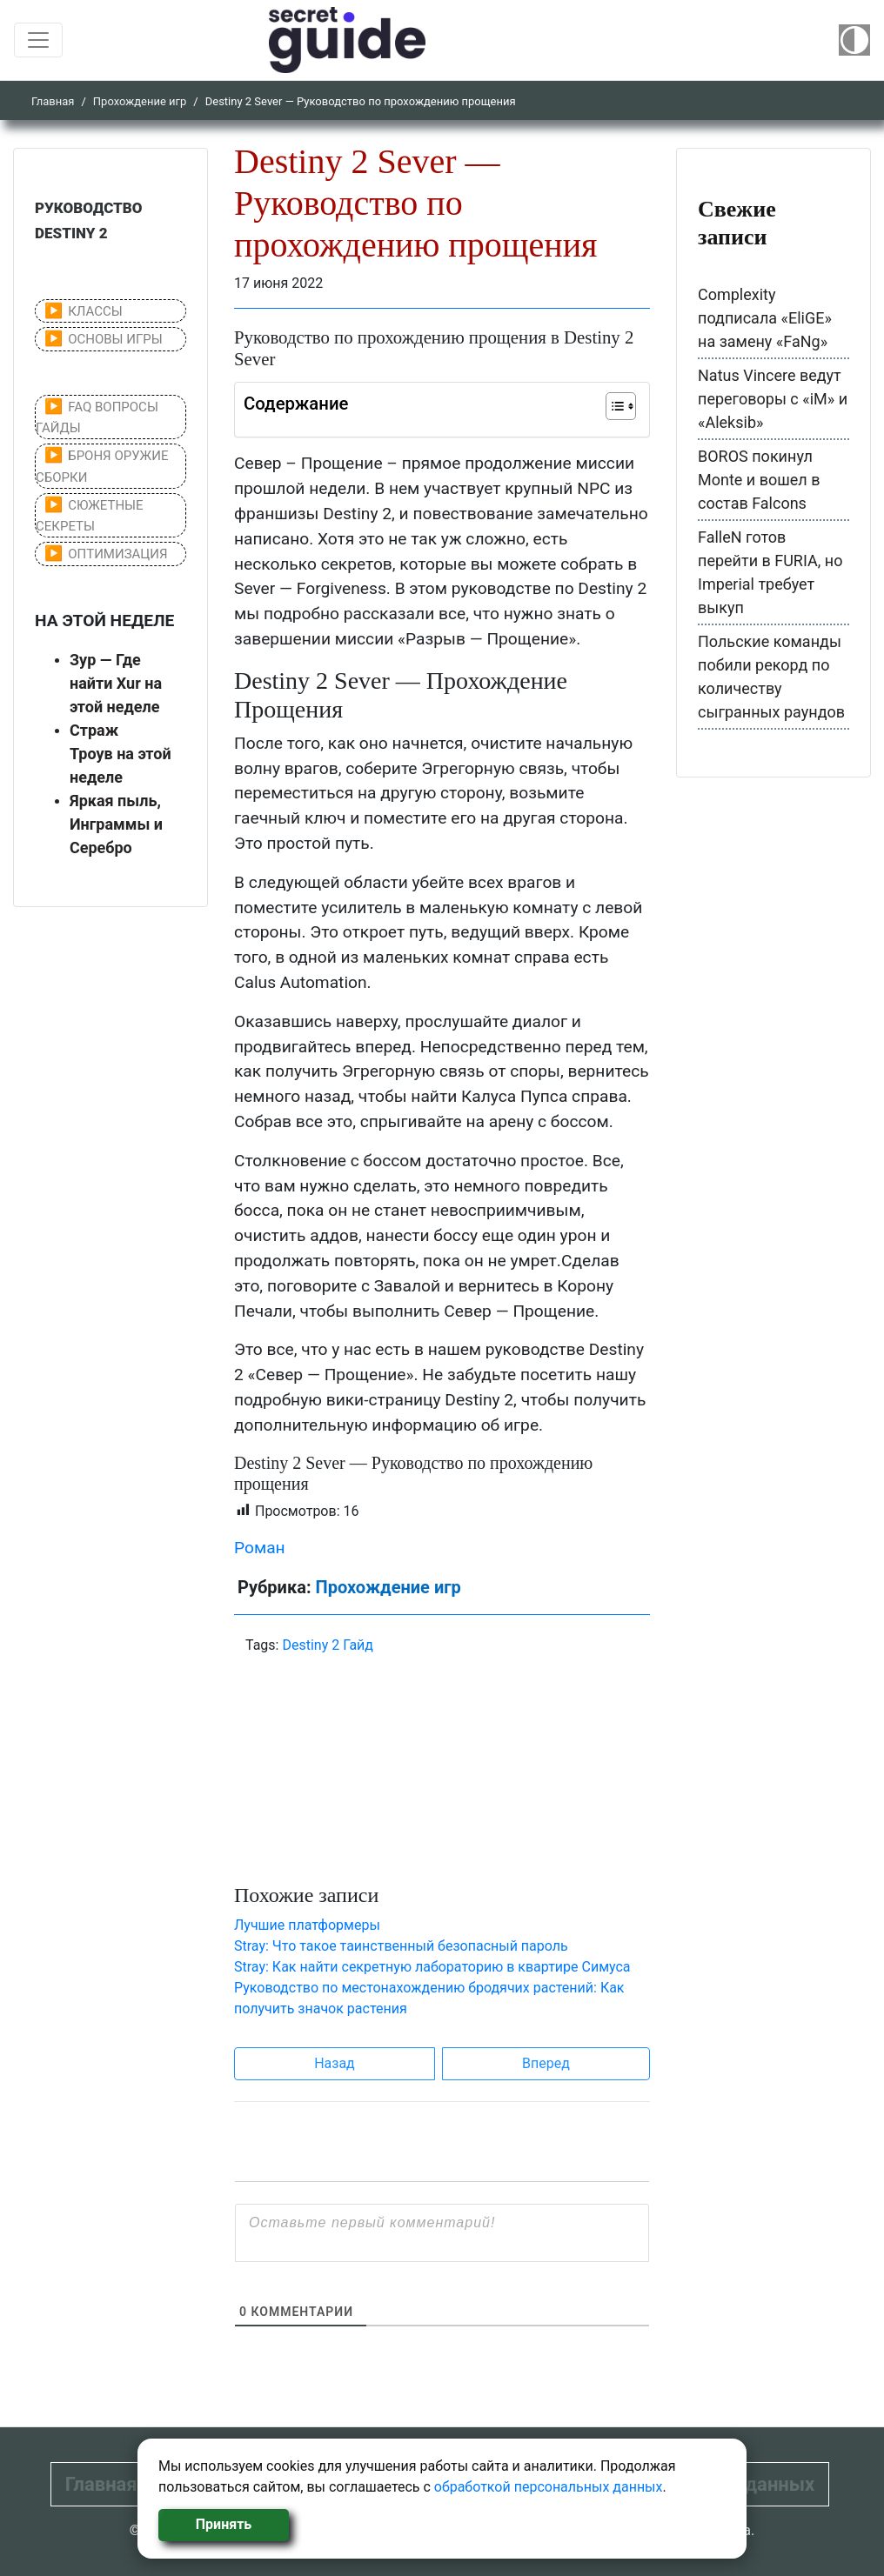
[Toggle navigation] (38, 40)
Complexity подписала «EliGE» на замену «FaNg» (765, 317)
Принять (223, 2524)
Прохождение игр (140, 101)
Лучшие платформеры (307, 1925)
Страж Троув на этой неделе (120, 753)
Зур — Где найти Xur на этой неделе (116, 683)
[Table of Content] (621, 406)
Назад (334, 2063)
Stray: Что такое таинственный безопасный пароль (401, 1946)
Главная (52, 101)
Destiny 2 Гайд (327, 1645)
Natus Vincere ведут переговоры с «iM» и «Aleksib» (772, 398)
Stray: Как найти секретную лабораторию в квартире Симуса (432, 1967)
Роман (259, 1548)
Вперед (546, 2063)
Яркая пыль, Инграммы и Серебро (116, 824)
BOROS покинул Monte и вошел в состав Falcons (759, 479)
